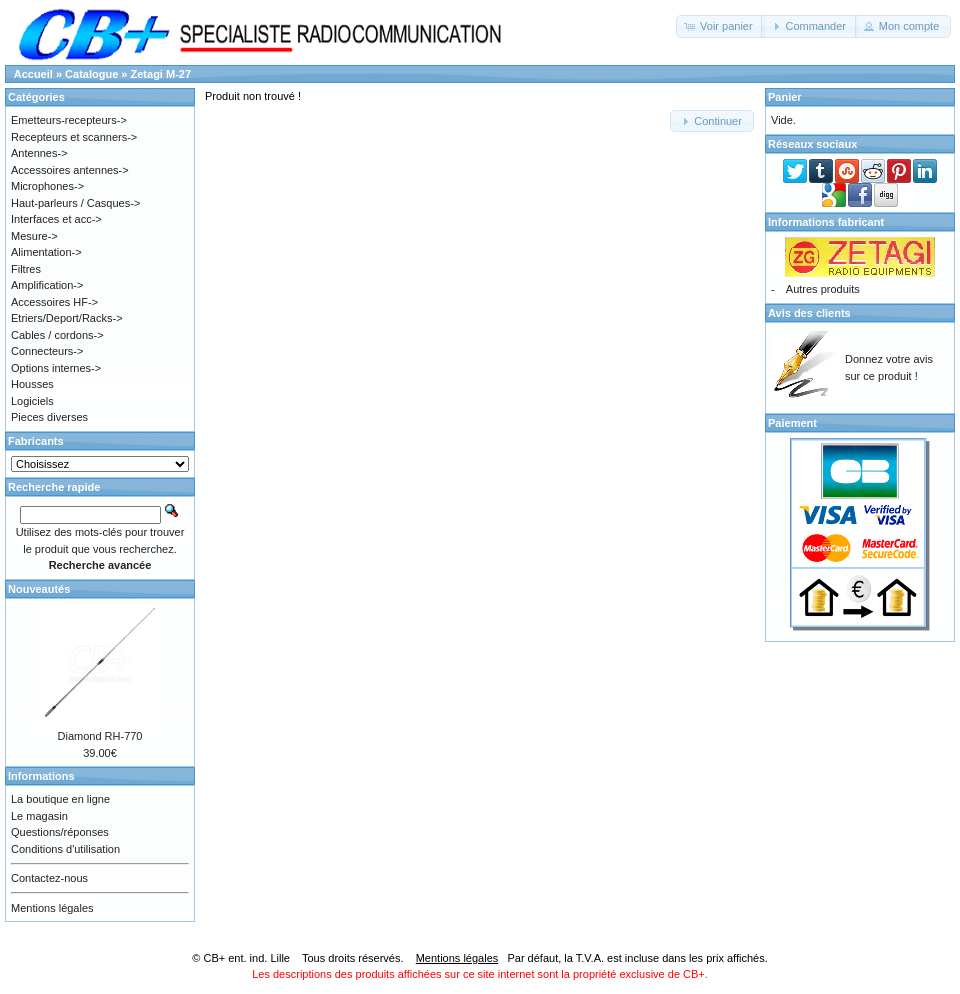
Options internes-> (56, 368)
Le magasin (39, 816)
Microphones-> (47, 186)
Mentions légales (52, 908)
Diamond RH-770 (100, 736)
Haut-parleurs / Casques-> (75, 203)
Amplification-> (47, 285)
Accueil (33, 74)
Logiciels (32, 401)
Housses (32, 384)
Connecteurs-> (47, 351)
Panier (785, 97)
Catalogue (91, 74)
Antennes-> (39, 153)
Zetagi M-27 (161, 74)
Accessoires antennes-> (70, 170)
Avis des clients (809, 313)
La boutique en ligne (60, 799)
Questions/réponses (60, 832)
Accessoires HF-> (54, 302)
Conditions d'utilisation (65, 849)
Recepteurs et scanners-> (74, 137)
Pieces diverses (49, 417)
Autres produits (823, 289)
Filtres (26, 269)
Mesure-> (34, 236)
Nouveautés (39, 589)
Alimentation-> (46, 252)
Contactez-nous (49, 878)
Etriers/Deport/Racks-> (67, 318)
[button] (720, 26)
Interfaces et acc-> (56, 219)
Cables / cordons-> (57, 335)
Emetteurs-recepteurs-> (69, 120)
